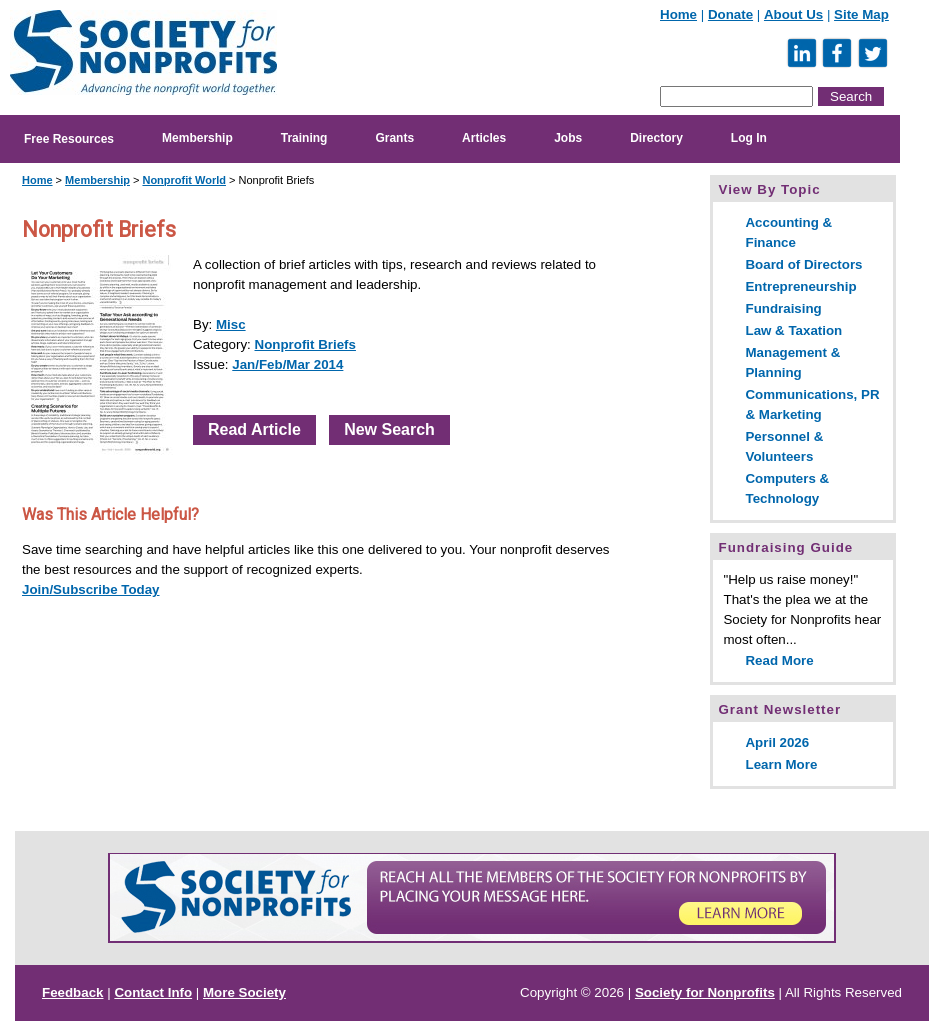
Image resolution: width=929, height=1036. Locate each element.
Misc (231, 324)
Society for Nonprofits (705, 992)
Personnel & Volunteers (784, 446)
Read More (779, 660)
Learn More (781, 764)
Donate (730, 14)
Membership (197, 138)
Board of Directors (803, 264)
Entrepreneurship (800, 286)
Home (678, 14)
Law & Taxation (793, 330)
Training (304, 138)
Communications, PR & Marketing (812, 404)
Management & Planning (792, 362)
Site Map (861, 14)
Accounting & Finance (788, 232)
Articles (484, 138)
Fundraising (783, 308)
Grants (394, 138)
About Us (793, 14)
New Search (389, 429)
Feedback (73, 992)
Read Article (254, 429)
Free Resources (69, 139)
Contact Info (153, 992)
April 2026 (777, 742)
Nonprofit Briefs (305, 344)
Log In (749, 138)
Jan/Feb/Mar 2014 (287, 364)
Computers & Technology (787, 488)
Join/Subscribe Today (91, 589)
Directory (656, 138)
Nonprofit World (184, 180)
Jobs (568, 138)
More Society (244, 992)
